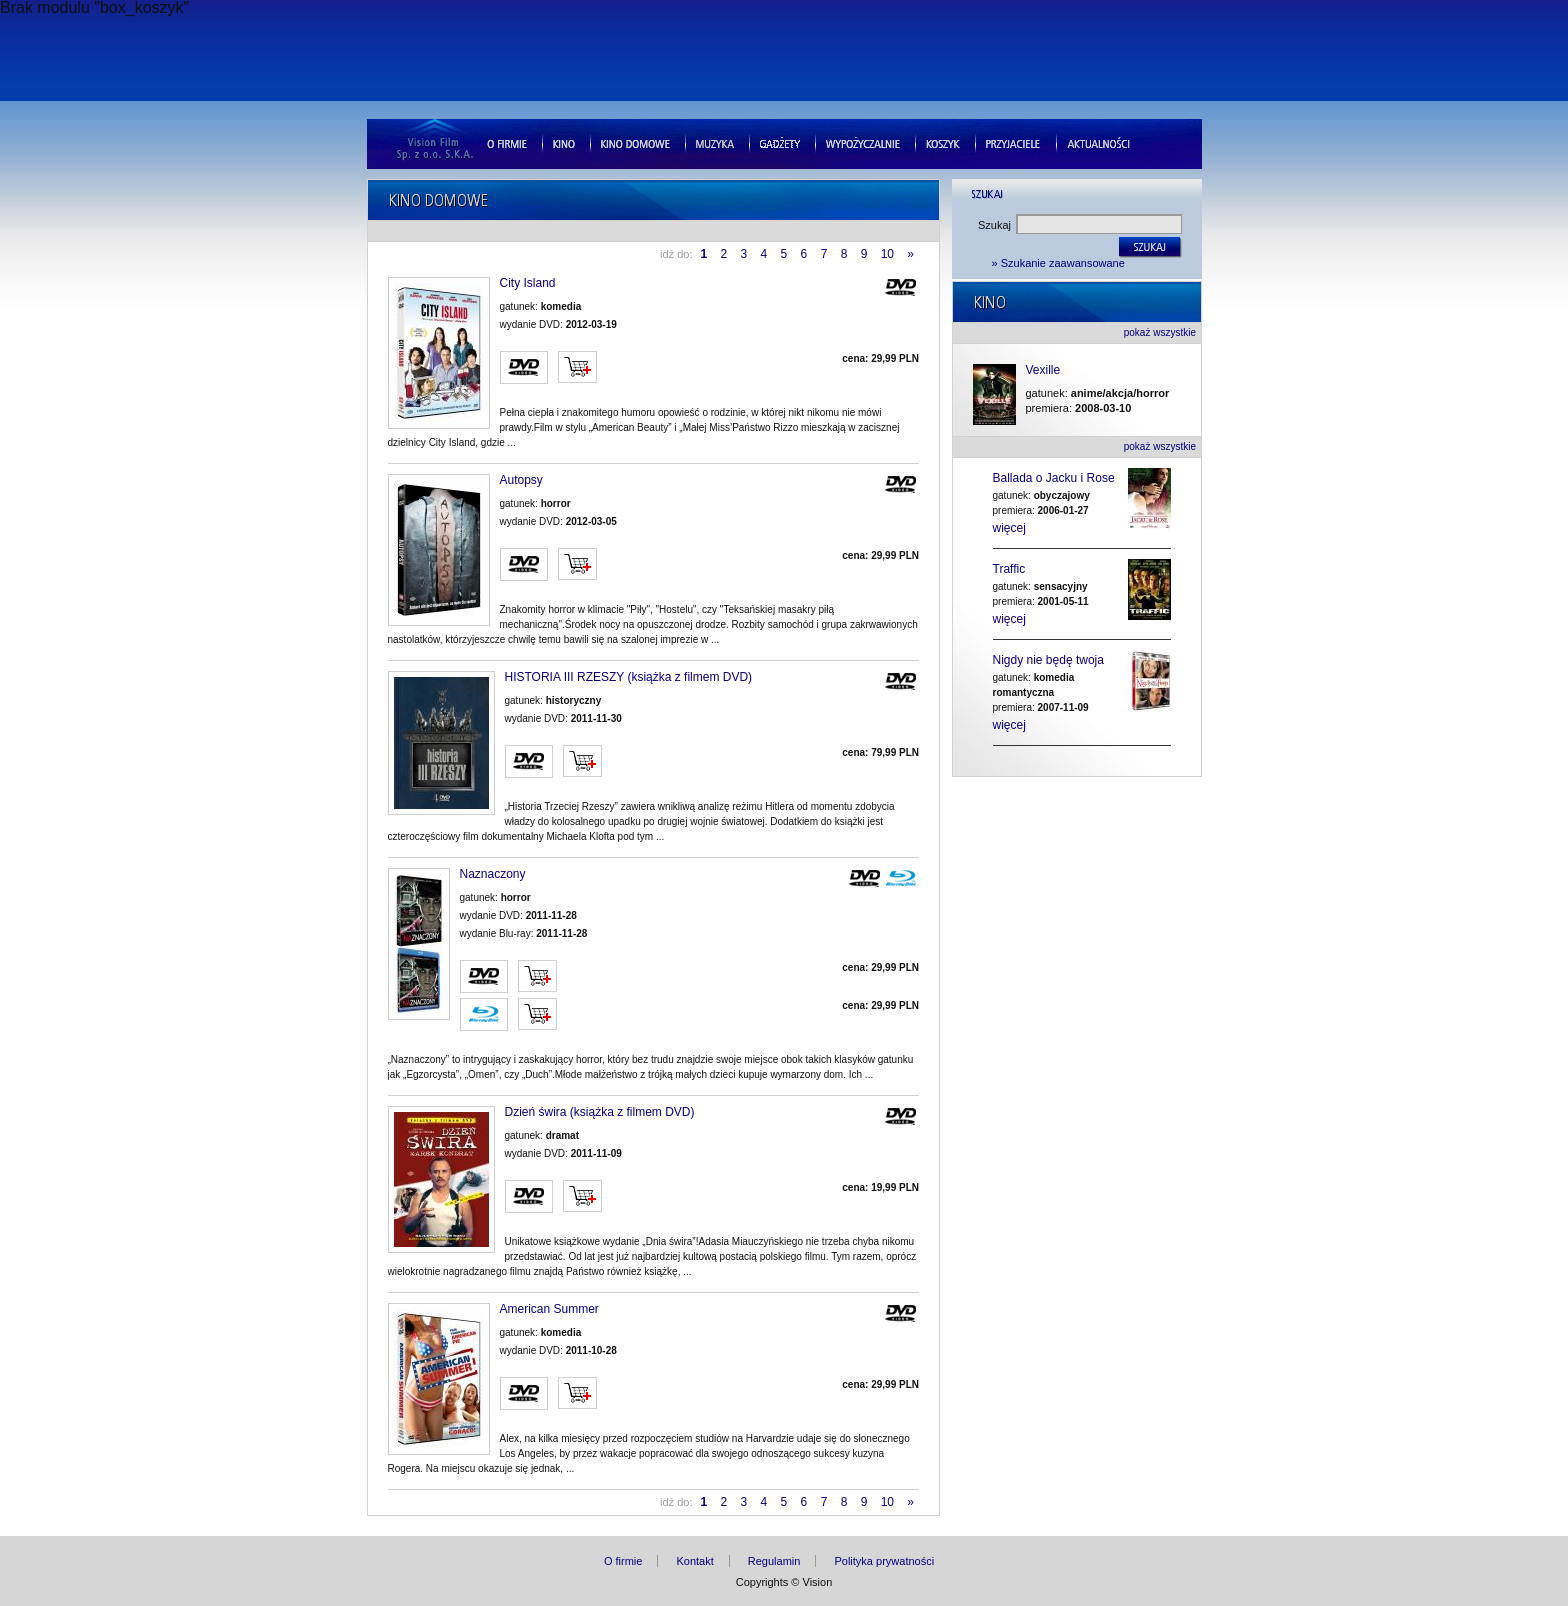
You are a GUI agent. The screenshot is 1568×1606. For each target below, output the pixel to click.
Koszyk (943, 142)
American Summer (549, 1309)
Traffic (1009, 569)
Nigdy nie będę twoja (1048, 660)
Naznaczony (493, 874)
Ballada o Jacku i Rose (1054, 478)
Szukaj (994, 225)
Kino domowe (635, 142)
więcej (1009, 528)
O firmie (507, 142)
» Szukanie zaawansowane (1058, 263)
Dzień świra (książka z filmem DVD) (600, 1112)
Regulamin (774, 1561)
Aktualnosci (1098, 142)
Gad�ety (780, 142)
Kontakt (694, 1561)
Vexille (1043, 370)
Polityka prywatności (884, 1561)
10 (889, 254)
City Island (528, 283)
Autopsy (521, 480)
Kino (564, 142)
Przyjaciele (1013, 142)
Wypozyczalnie (863, 142)
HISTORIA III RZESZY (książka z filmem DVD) (629, 677)
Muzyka (715, 142)
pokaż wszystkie (1160, 332)
